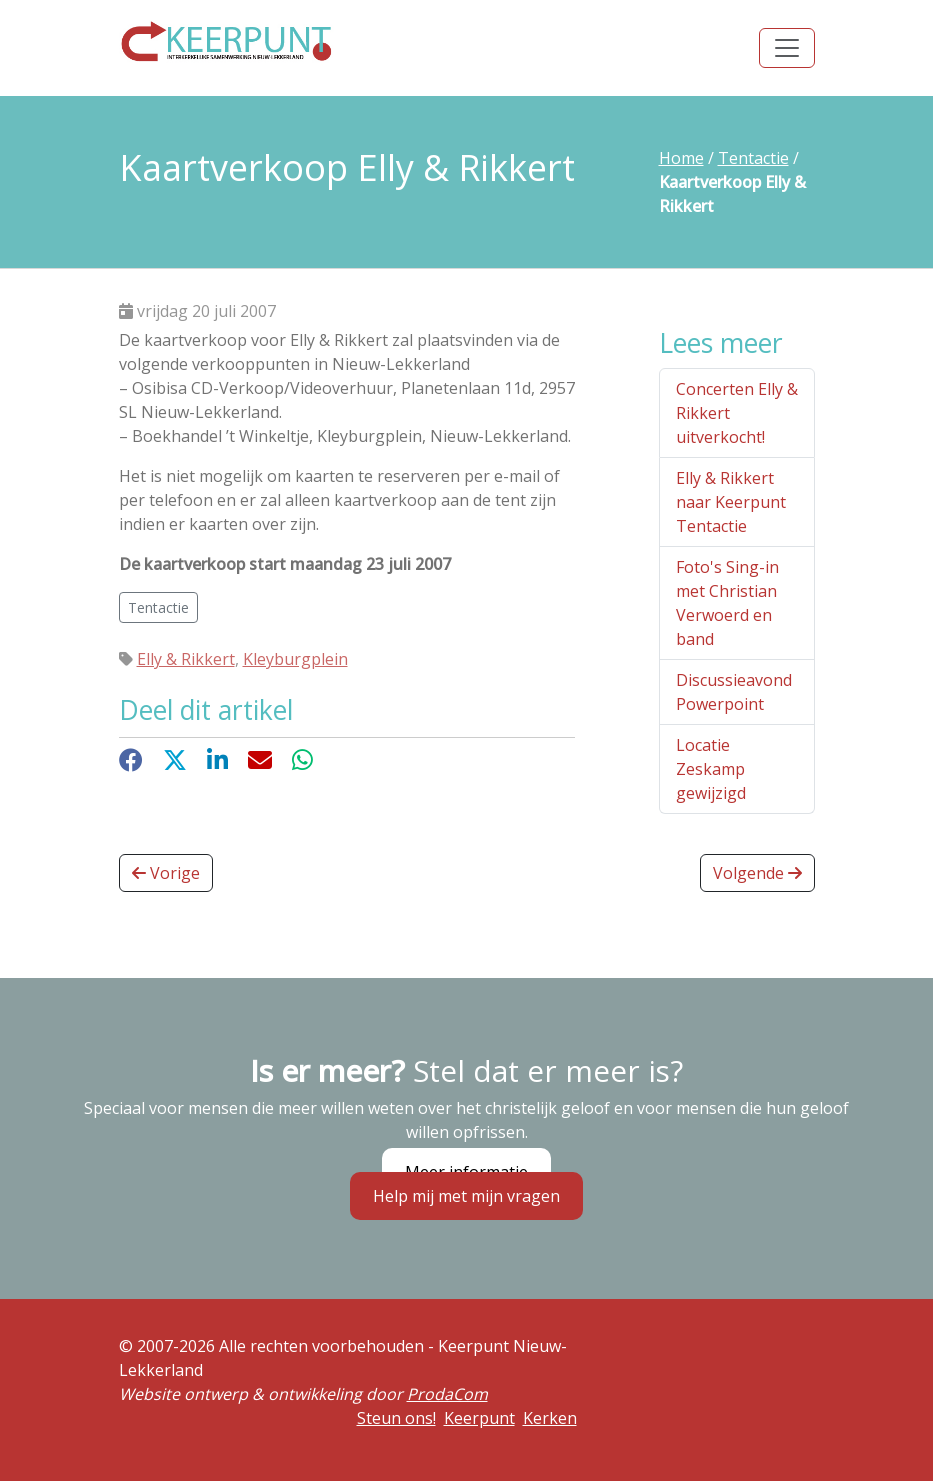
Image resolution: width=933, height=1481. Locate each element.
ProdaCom (447, 1394)
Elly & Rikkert (186, 659)
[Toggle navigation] (787, 48)
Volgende (757, 873)
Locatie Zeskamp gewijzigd (711, 769)
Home (681, 158)
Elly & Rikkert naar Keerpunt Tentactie (731, 502)
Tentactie (753, 158)
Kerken (550, 1418)
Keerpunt (479, 1418)
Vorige (166, 873)
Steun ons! (396, 1418)
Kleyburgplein (295, 659)
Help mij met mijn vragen (466, 1196)
